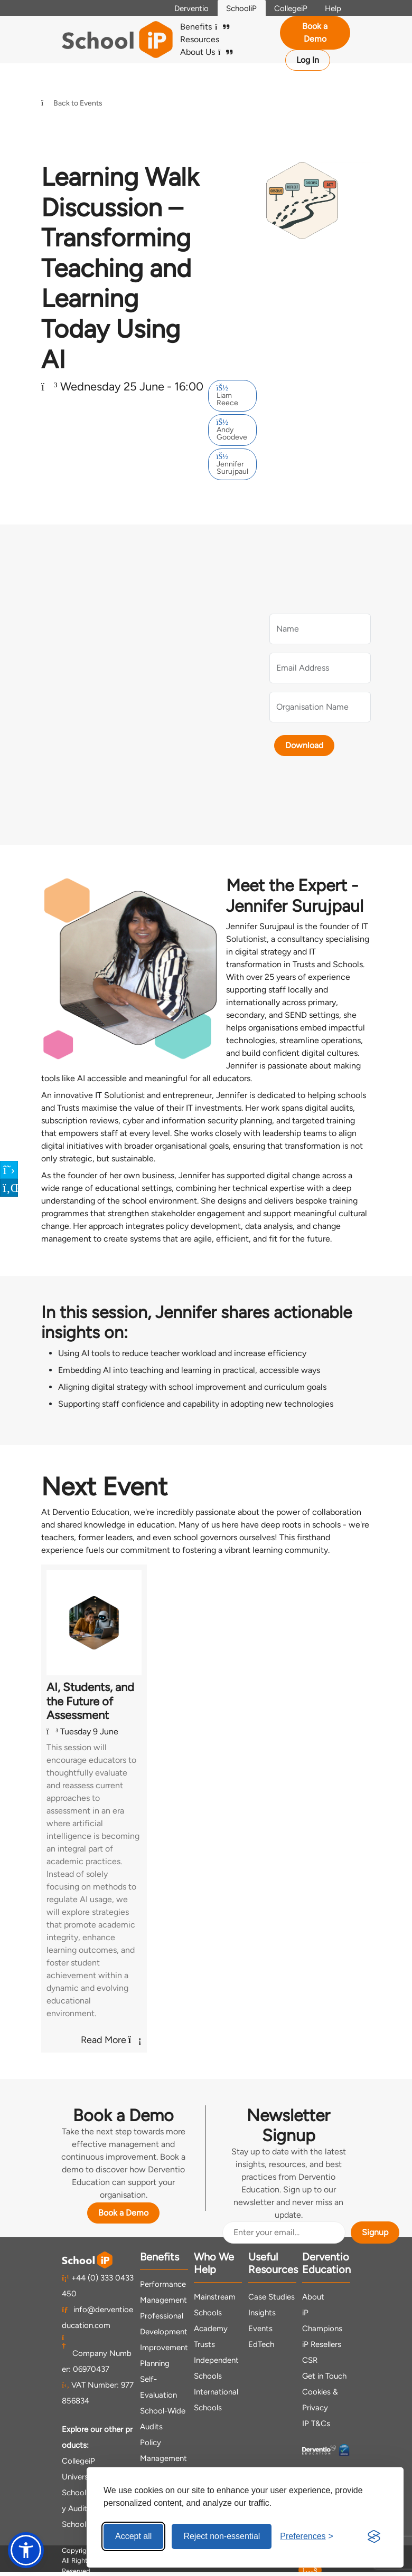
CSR (309, 2360)
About (313, 2297)
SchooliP (232, 8)
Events (260, 2328)
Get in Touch (324, 2376)
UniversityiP (83, 2477)
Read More (111, 2040)
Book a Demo (314, 32)
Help (331, 8)
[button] (26, 2550)
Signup (375, 2232)
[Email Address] (283, 2232)
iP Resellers (321, 2344)
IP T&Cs (316, 2423)
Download (299, 745)
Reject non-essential (221, 2536)
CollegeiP (285, 8)
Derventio (179, 8)
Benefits (204, 27)
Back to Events (71, 103)
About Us (206, 52)
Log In (307, 60)
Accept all (133, 2536)
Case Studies (271, 2297)
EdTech (261, 2344)
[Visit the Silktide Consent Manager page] (374, 2536)
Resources (199, 39)
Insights (262, 2312)
